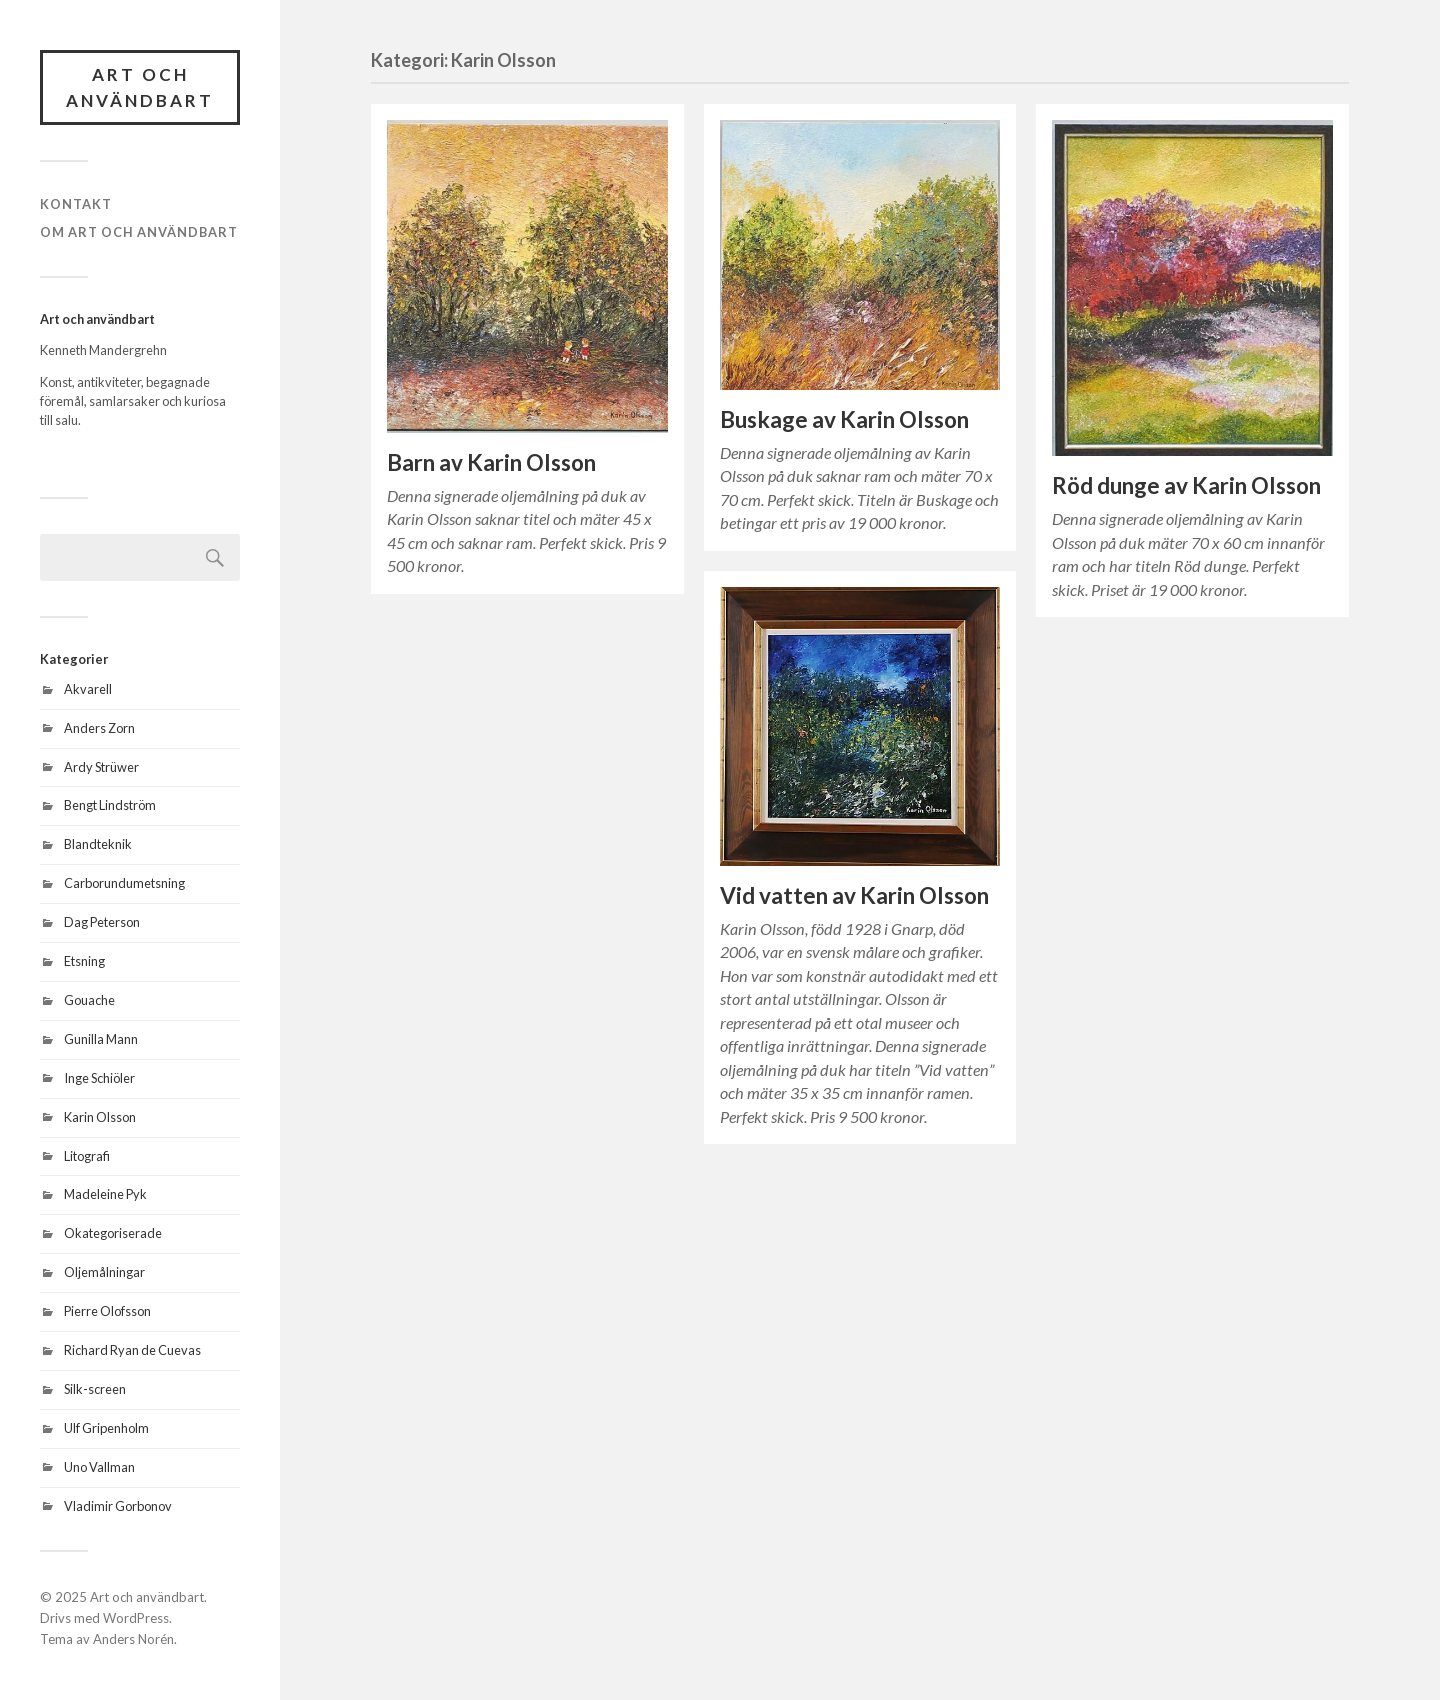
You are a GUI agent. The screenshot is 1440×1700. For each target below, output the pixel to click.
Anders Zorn (99, 728)
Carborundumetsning (124, 883)
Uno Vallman (99, 1467)
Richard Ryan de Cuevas (132, 1350)
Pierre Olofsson (107, 1311)
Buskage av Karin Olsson (844, 419)
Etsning (84, 961)
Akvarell (88, 689)
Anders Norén (133, 1639)
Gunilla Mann (101, 1039)
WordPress (136, 1618)
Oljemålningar (104, 1272)
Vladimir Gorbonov (118, 1506)
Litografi (87, 1156)
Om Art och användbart (139, 232)
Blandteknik (98, 844)
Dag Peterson (102, 922)
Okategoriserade (113, 1233)
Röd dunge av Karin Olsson (1186, 485)
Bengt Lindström (110, 805)
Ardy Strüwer (101, 767)
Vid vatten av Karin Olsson (854, 895)
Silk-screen (95, 1389)
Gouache (89, 1000)
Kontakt (76, 204)
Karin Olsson (100, 1117)
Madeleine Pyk (105, 1194)
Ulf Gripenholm (106, 1428)
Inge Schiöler (99, 1078)
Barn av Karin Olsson (491, 462)
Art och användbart (140, 87)
